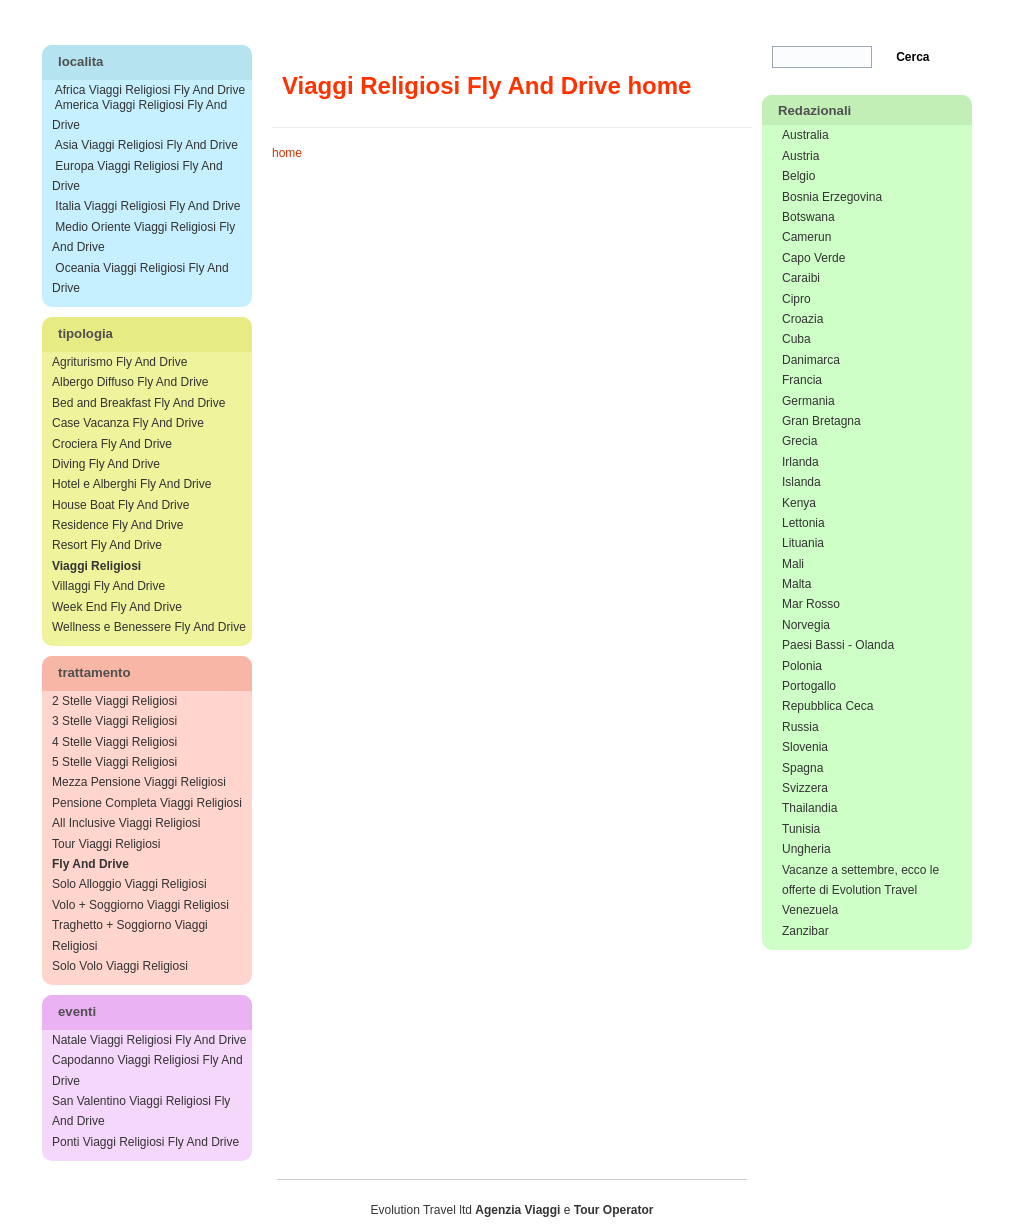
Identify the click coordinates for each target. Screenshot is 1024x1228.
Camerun (806, 237)
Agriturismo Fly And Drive (119, 362)
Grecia (799, 441)
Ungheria (806, 849)
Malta (796, 584)
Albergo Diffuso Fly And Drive (130, 382)
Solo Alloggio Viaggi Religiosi (129, 884)
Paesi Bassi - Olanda (838, 645)
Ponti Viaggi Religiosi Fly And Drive (145, 1142)
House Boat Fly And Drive (120, 505)
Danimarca (811, 360)
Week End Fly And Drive (117, 607)
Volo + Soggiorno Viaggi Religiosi (140, 905)
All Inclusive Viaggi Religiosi (126, 823)
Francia (802, 380)
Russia (800, 727)
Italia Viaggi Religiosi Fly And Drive (147, 206)
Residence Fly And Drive (117, 525)
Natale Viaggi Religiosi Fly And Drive (149, 1040)
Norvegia (806, 625)
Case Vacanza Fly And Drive (128, 423)
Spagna (802, 768)
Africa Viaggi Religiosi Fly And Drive (150, 90)
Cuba (796, 339)
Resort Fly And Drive (107, 545)
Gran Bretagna (821, 421)
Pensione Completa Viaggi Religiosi (147, 803)
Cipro (796, 299)
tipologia (85, 333)
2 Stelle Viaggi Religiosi (114, 701)
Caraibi (801, 278)
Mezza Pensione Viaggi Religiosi (139, 782)
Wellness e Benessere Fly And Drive (149, 627)
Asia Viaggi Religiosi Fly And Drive (146, 145)
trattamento (94, 672)
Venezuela (810, 910)
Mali (793, 564)
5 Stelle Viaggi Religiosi (114, 762)
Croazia (802, 319)
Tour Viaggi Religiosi (106, 844)
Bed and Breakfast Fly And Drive (138, 403)
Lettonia (803, 523)
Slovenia (805, 747)
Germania (808, 401)
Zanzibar (805, 931)
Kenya (799, 503)
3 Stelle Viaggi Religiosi (114, 721)
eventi (77, 1011)
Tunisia (801, 829)
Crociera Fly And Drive (112, 444)
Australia (805, 135)
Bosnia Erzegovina (832, 197)
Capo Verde (813, 258)
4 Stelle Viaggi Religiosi (114, 742)
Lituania (803, 543)
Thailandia (809, 808)
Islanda (801, 482)
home (287, 153)
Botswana (808, 217)
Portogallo (809, 686)
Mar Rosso (811, 604)
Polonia (802, 666)
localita (80, 61)
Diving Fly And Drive (106, 464)
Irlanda (800, 462)
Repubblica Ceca (827, 706)
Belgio (798, 176)
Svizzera (805, 788)
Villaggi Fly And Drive (108, 586)
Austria (800, 156)
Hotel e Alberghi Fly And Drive (131, 484)
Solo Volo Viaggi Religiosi (120, 966)
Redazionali (814, 110)
